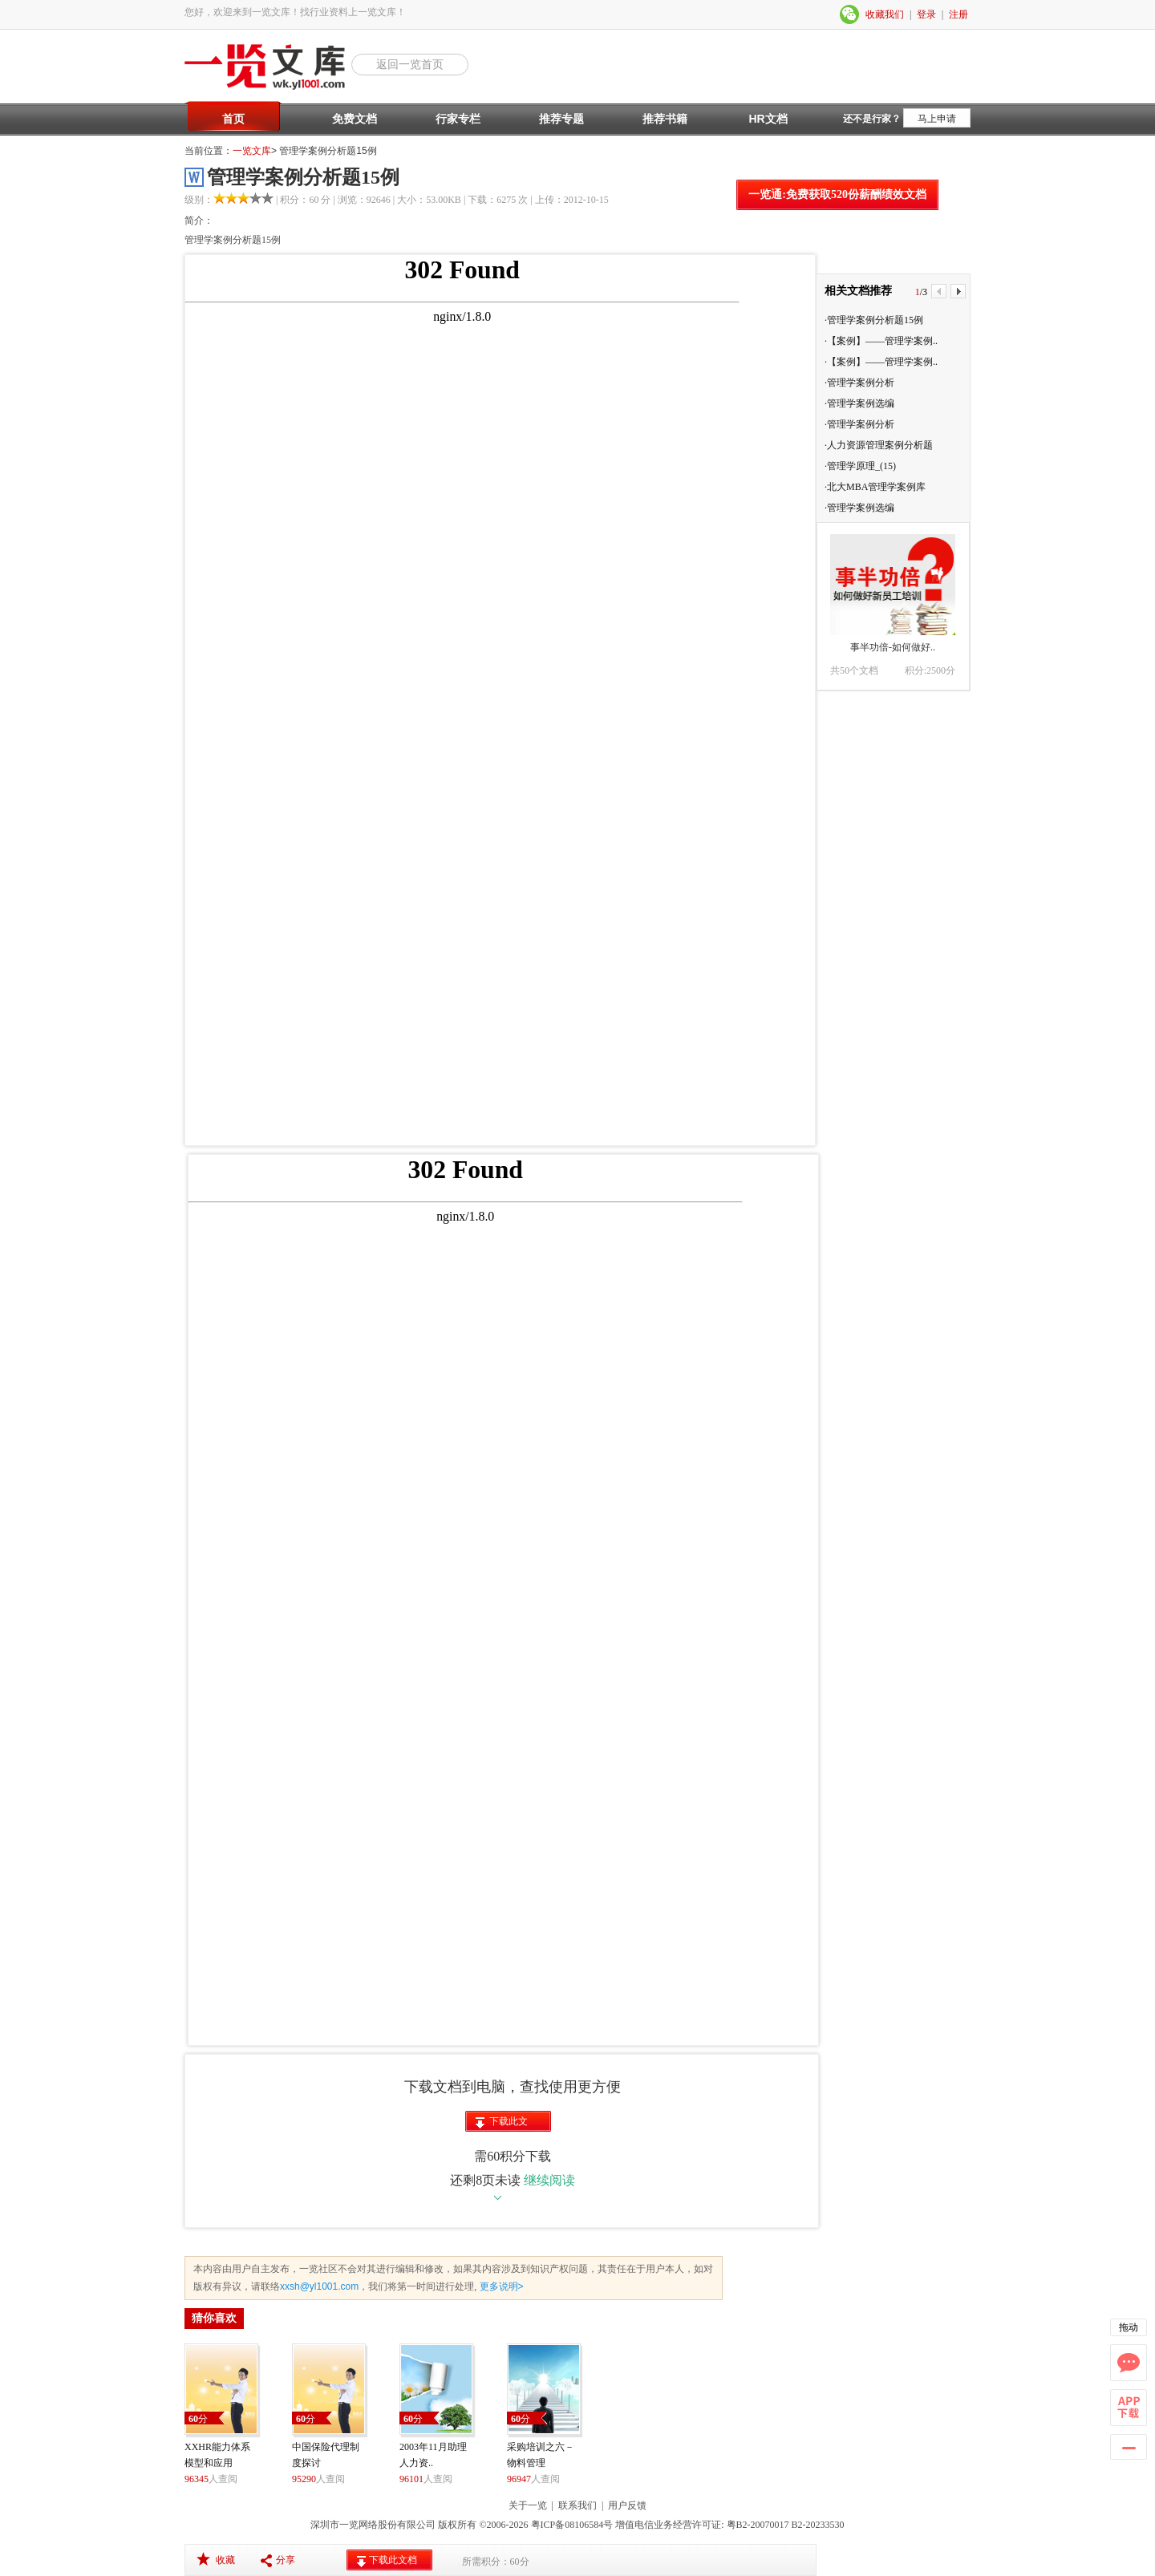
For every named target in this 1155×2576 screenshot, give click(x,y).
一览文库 (252, 150)
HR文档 (767, 118)
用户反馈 (627, 2505)
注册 (958, 14)
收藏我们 (884, 14)
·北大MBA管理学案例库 (875, 486)
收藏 (225, 2560)
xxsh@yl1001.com (319, 2286)
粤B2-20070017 (756, 2524)
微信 (850, 14)
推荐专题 (561, 118)
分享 (285, 2560)
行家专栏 (458, 118)
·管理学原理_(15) (860, 466)
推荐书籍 (664, 118)
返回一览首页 (410, 64)
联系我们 (577, 2505)
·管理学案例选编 (859, 403)
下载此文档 (508, 2124)
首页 (233, 118)
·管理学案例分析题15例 (874, 320)
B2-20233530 (818, 2524)
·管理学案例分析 (859, 382)
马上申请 (937, 118)
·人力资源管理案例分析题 (879, 445)
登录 (926, 14)
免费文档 (354, 118)
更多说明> (499, 2286)
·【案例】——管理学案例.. (881, 340)
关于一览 (528, 2505)
